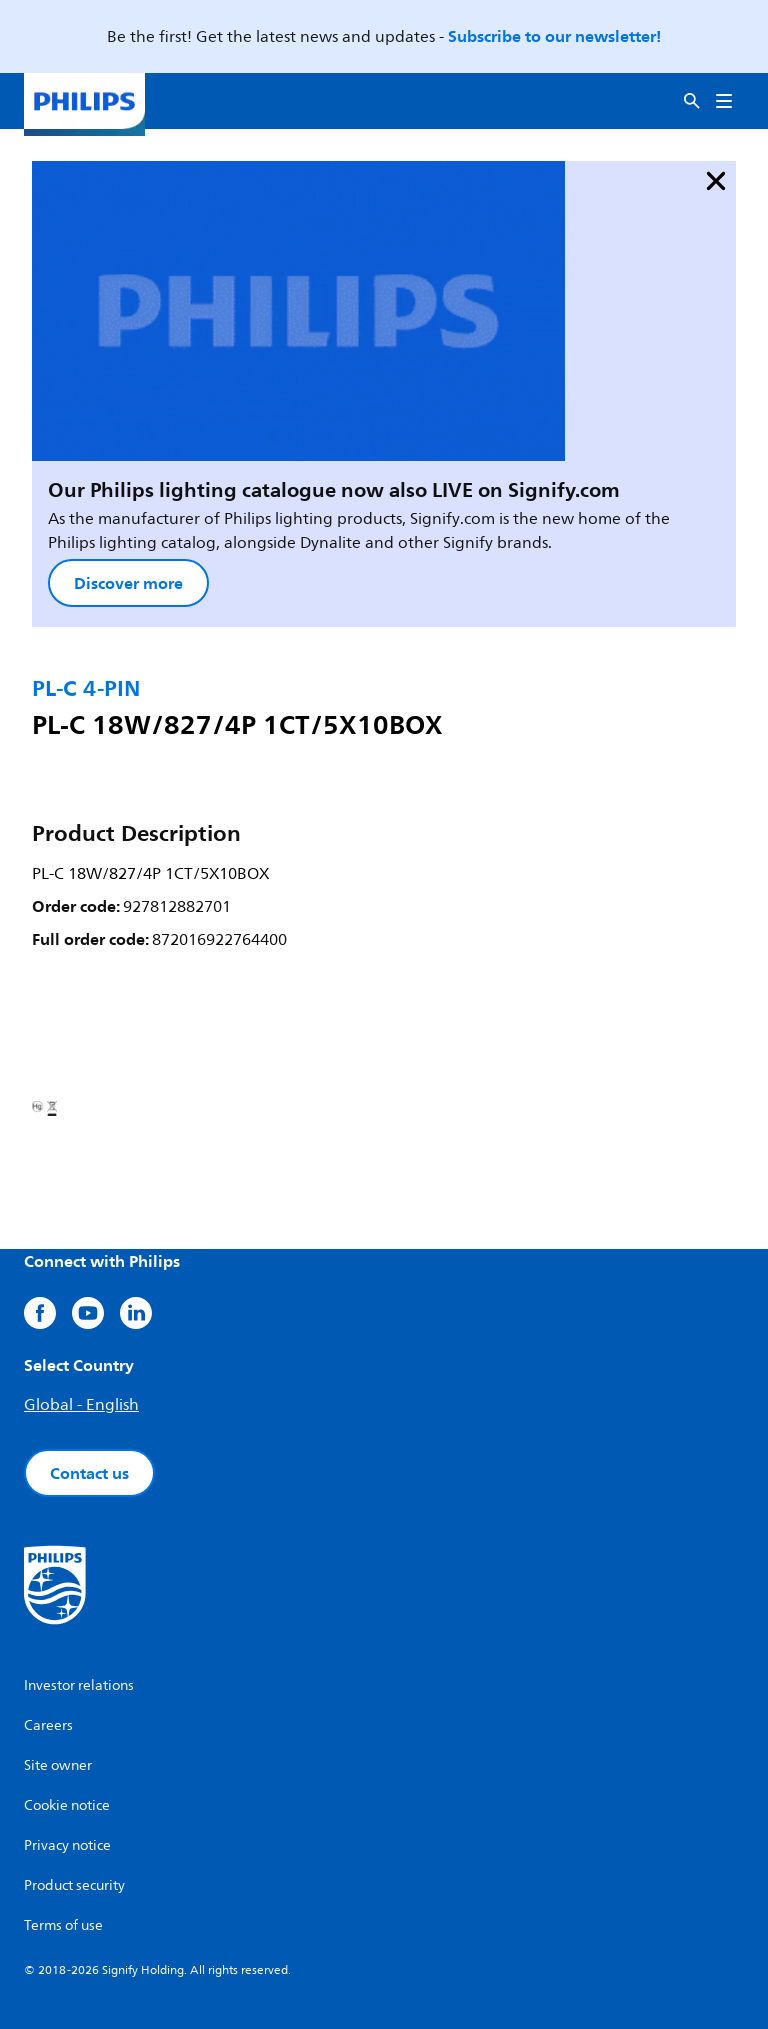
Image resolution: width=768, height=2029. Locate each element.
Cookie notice (67, 1805)
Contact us (89, 1473)
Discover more (128, 583)
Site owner (58, 1765)
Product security (74, 1885)
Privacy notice (67, 1845)
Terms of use (63, 1925)
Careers (48, 1725)
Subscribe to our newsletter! (554, 36)
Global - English (81, 1405)
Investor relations (79, 1685)
